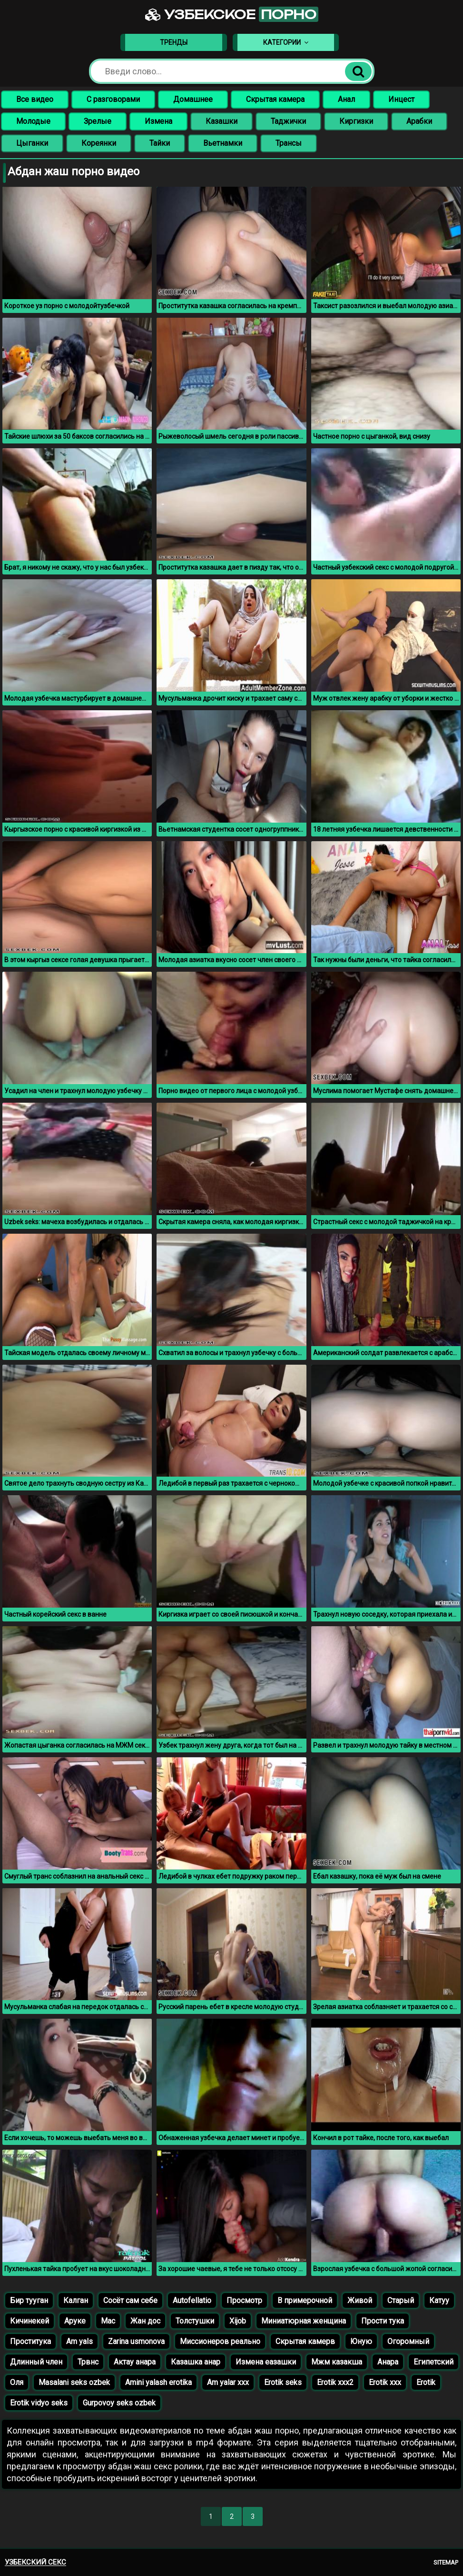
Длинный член (36, 2361)
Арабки (419, 121)
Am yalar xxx (228, 2382)
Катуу (439, 2300)
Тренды (173, 42)
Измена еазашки (266, 2361)
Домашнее (193, 99)
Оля (16, 2382)
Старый (400, 2300)
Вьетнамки (222, 143)
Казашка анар (195, 2361)
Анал (346, 99)
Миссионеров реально (220, 2341)
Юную (361, 2341)
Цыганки (32, 143)
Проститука (30, 2341)
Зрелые (97, 121)
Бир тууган (29, 2300)
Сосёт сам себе (130, 2300)
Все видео (34, 99)
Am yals (79, 2341)
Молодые (33, 121)
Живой (359, 2300)
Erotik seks (283, 2382)
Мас (108, 2320)
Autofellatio (192, 2300)
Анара (387, 2361)
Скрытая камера (275, 99)
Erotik (425, 2382)
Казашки (221, 121)
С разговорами (113, 99)
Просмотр (244, 2300)
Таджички (288, 121)
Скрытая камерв (305, 2341)
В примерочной (304, 2300)
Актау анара (135, 2361)
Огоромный (408, 2341)
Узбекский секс (35, 2562)
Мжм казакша (336, 2361)
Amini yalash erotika (158, 2382)
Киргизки (356, 121)
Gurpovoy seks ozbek (119, 2402)
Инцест (401, 99)
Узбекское (231, 14)
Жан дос (145, 2320)
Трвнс (88, 2361)
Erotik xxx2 (335, 2382)
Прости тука (382, 2320)
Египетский (433, 2361)
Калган (75, 2300)
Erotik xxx (385, 2382)
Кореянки (98, 143)
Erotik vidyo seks (39, 2402)
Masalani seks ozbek (74, 2382)
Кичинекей (29, 2320)
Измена (158, 121)
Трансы (289, 143)
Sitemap (445, 2562)
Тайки (159, 143)
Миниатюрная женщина (303, 2320)
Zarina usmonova (136, 2341)
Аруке (75, 2320)
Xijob (237, 2320)
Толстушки (195, 2320)
